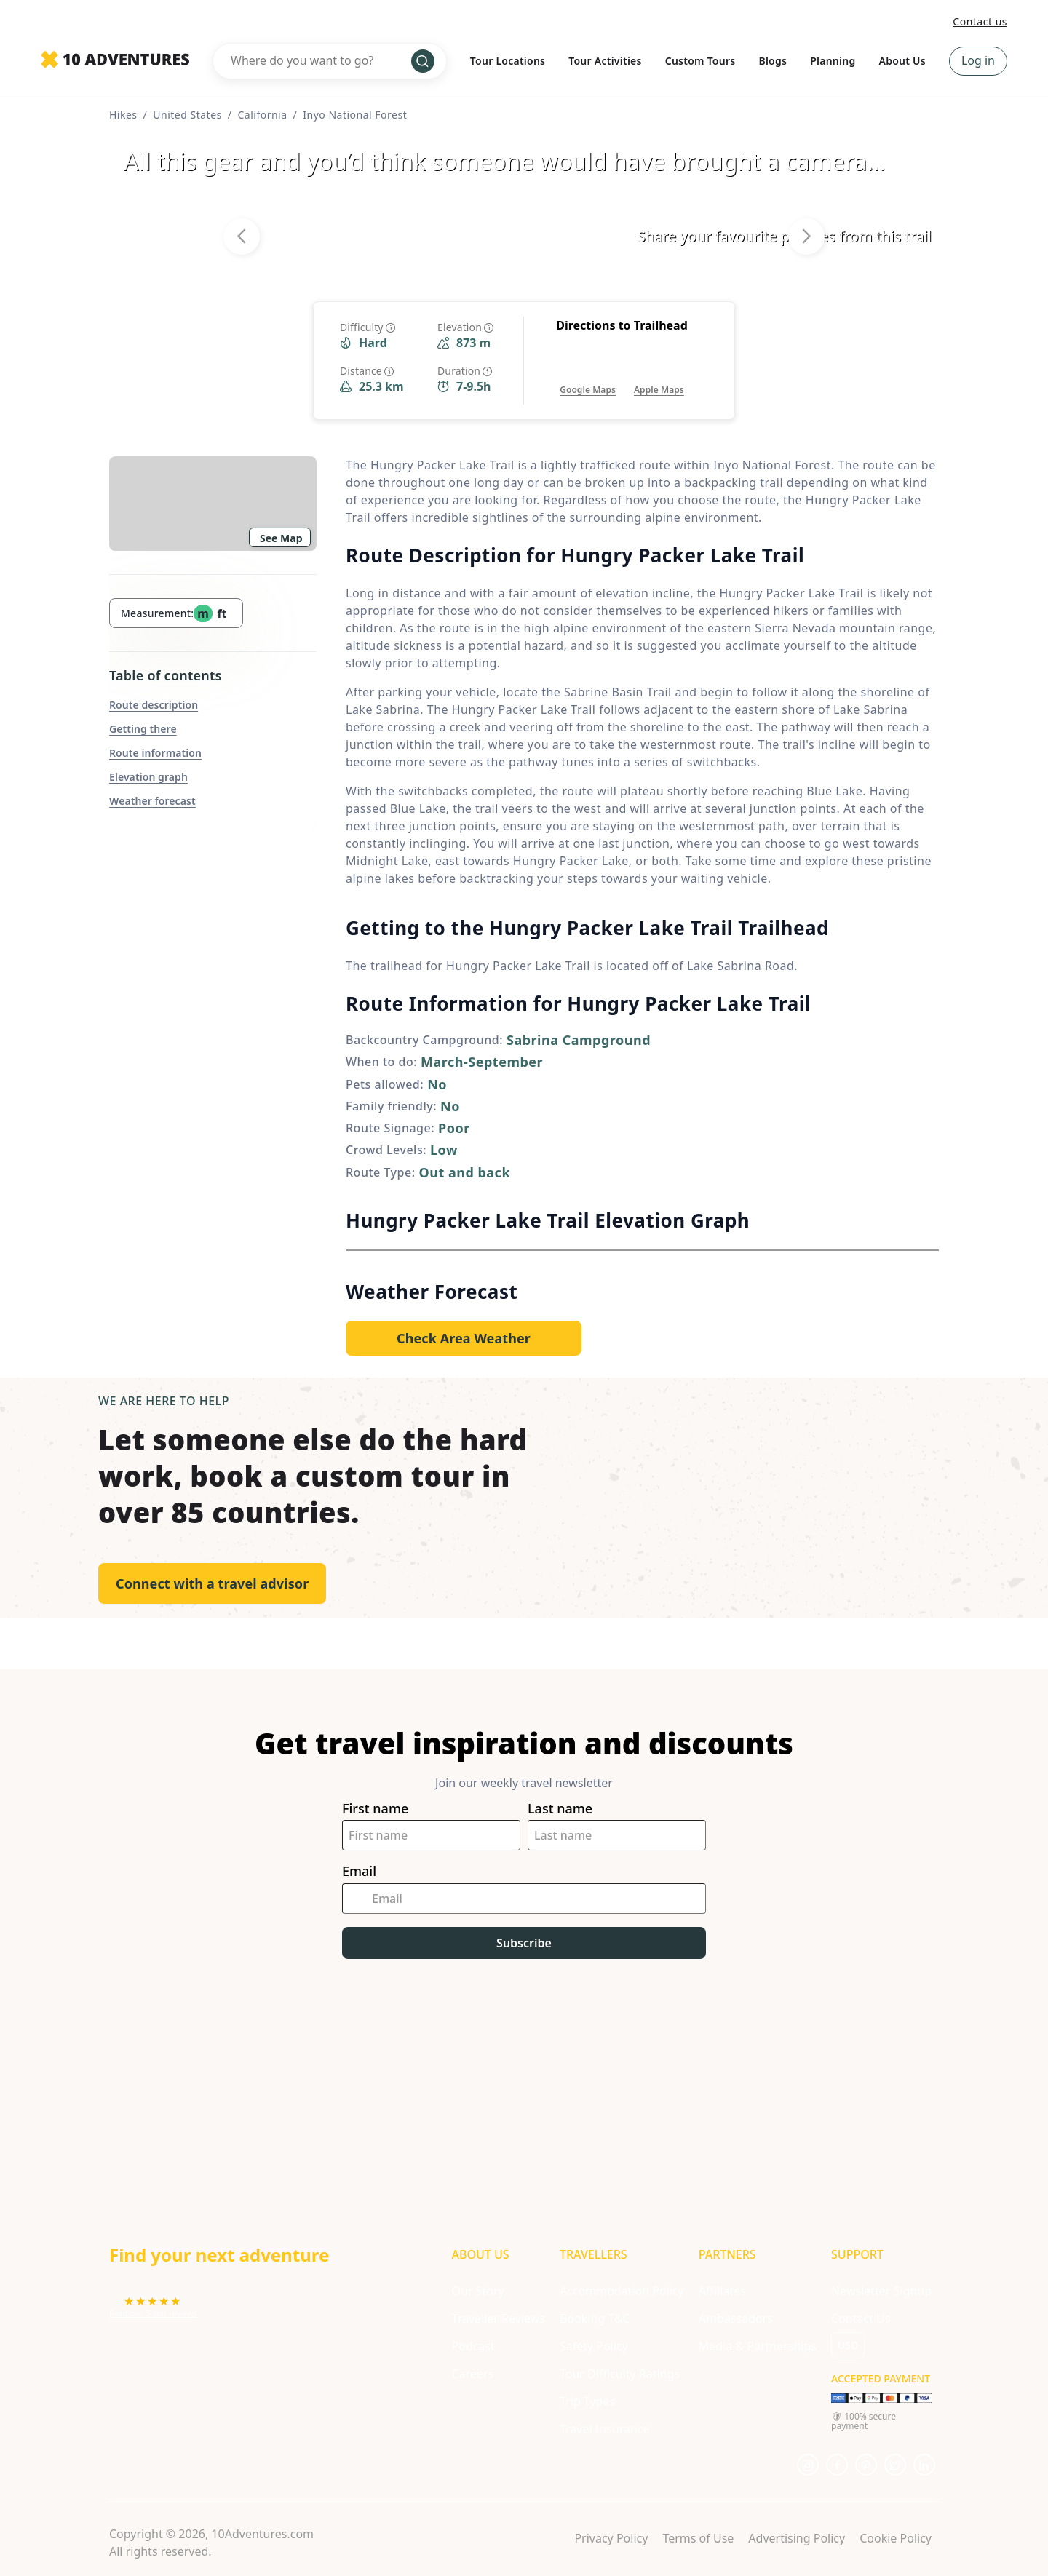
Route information (155, 753)
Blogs (772, 61)
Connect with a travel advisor (212, 1583)
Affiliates (722, 2291)
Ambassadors (736, 2318)
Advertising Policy (796, 2538)
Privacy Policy (611, 2538)
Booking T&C (595, 2318)
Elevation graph (148, 777)
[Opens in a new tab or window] (587, 375)
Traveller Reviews (498, 2318)
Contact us (980, 21)
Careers (473, 2374)
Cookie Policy (896, 2538)
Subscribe (524, 1943)
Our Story (478, 2291)
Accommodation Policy (622, 2291)
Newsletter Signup (881, 2291)
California (262, 115)
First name (375, 1808)
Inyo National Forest (355, 115)
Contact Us (860, 2318)
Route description (153, 705)
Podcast (473, 2346)
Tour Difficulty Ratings (620, 2374)
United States (187, 115)
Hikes (123, 115)
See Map (281, 538)
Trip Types (587, 2401)
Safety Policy (594, 2346)
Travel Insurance (605, 2429)
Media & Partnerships (758, 2346)
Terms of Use (698, 2538)
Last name (560, 1808)
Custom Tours (700, 61)
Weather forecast (152, 801)
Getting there (143, 729)
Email (359, 1871)
